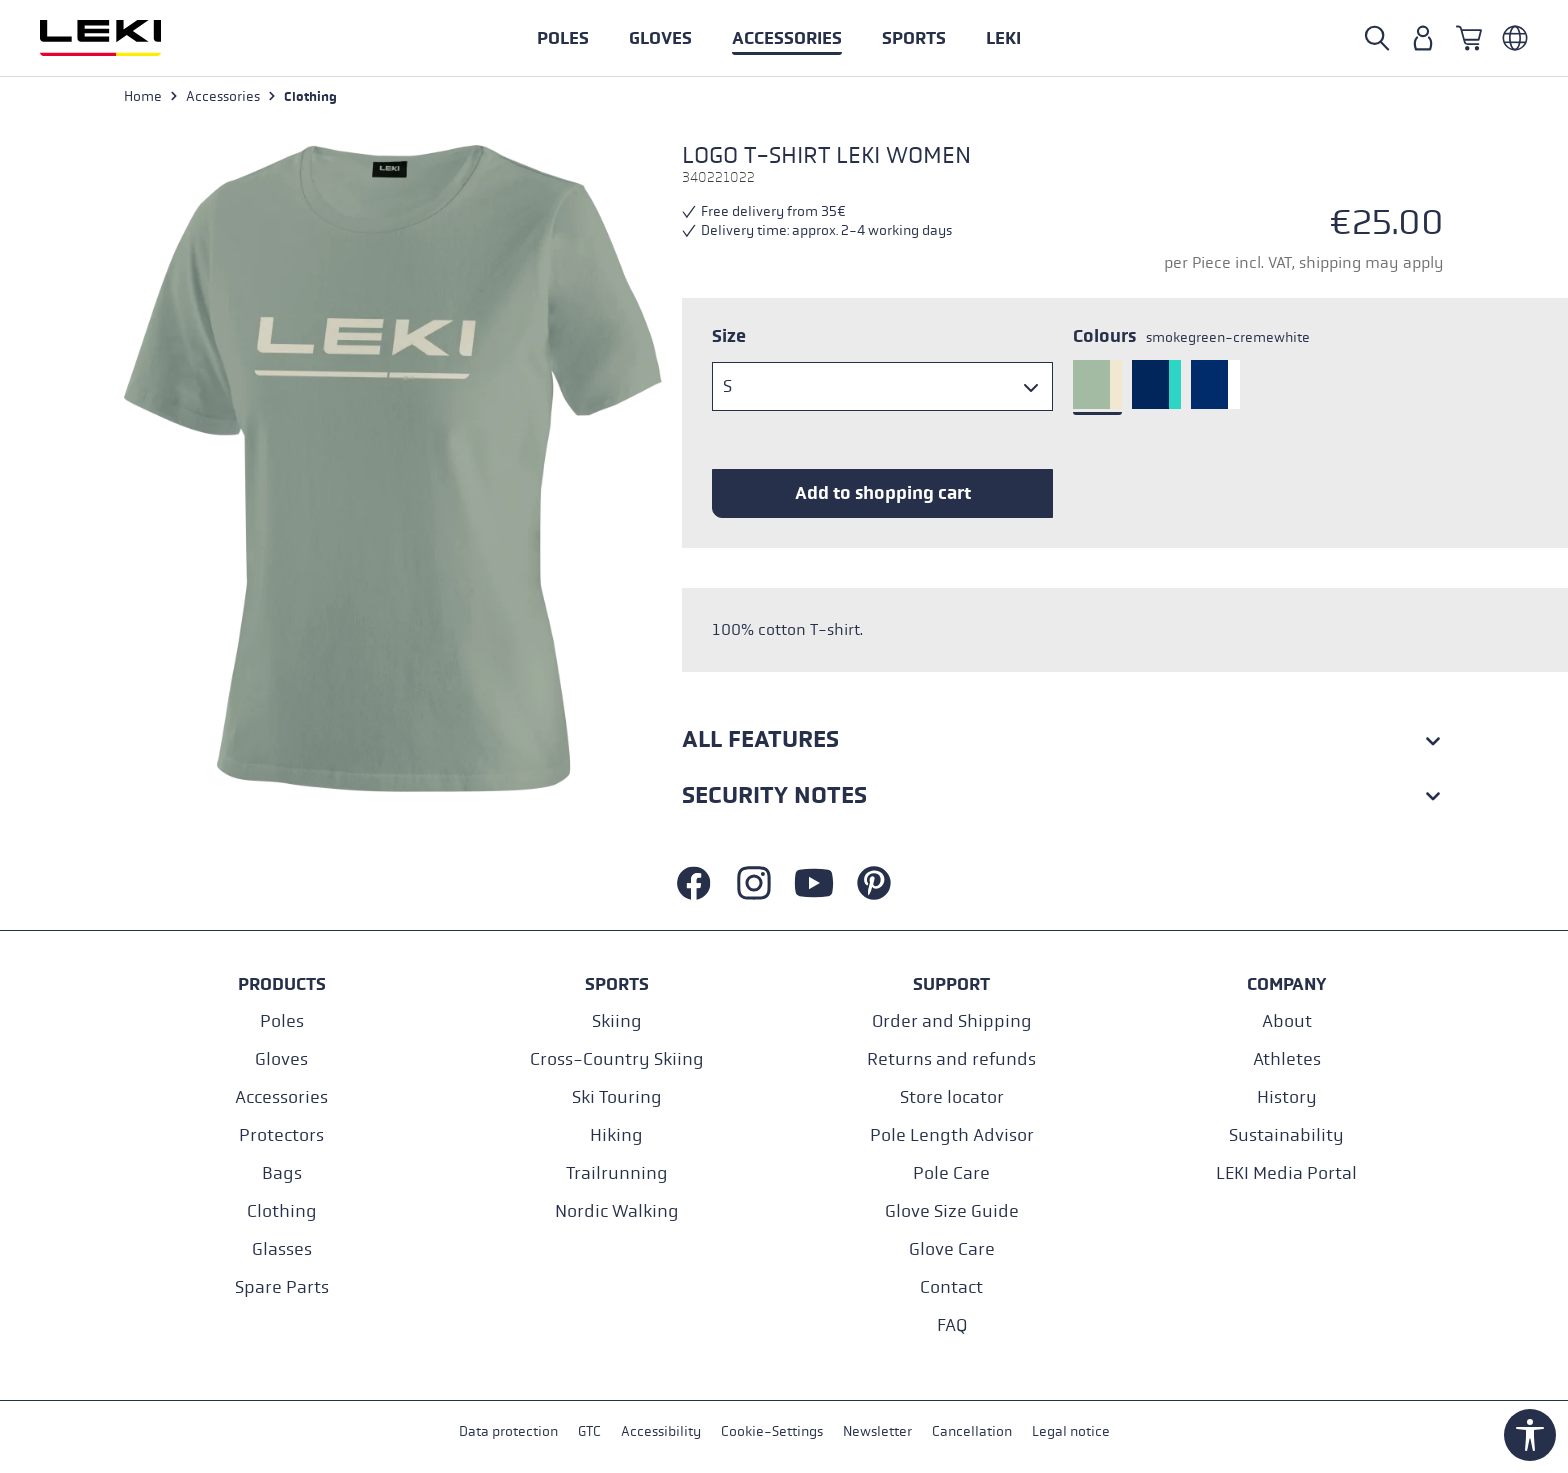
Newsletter (877, 1431)
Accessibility (661, 1431)
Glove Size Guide (952, 1211)
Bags (282, 1173)
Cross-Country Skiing (617, 1059)
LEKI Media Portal (1286, 1173)
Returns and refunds (951, 1059)
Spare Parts (282, 1287)
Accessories (281, 1097)
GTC (589, 1431)
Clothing (282, 1211)
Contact (951, 1287)
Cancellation (972, 1431)
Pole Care (951, 1173)
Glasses (282, 1249)
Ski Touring (617, 1097)
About (1287, 1021)
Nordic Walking (617, 1211)
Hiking (616, 1135)
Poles (282, 1021)
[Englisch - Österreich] (1515, 38)
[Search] (1377, 38)
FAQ (952, 1325)
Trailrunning (617, 1173)
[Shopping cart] (1469, 38)
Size (729, 336)
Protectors (281, 1135)
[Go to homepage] (122, 38)
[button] (914, 38)
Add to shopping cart (883, 493)
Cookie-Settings (772, 1431)
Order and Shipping (952, 1021)
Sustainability (1286, 1135)
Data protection (508, 1431)
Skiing (617, 1021)
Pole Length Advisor (952, 1135)
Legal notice (1071, 1431)
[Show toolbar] (1530, 1435)
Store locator (952, 1097)
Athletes (1287, 1059)
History (1287, 1097)
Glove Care (952, 1249)
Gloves (281, 1059)
